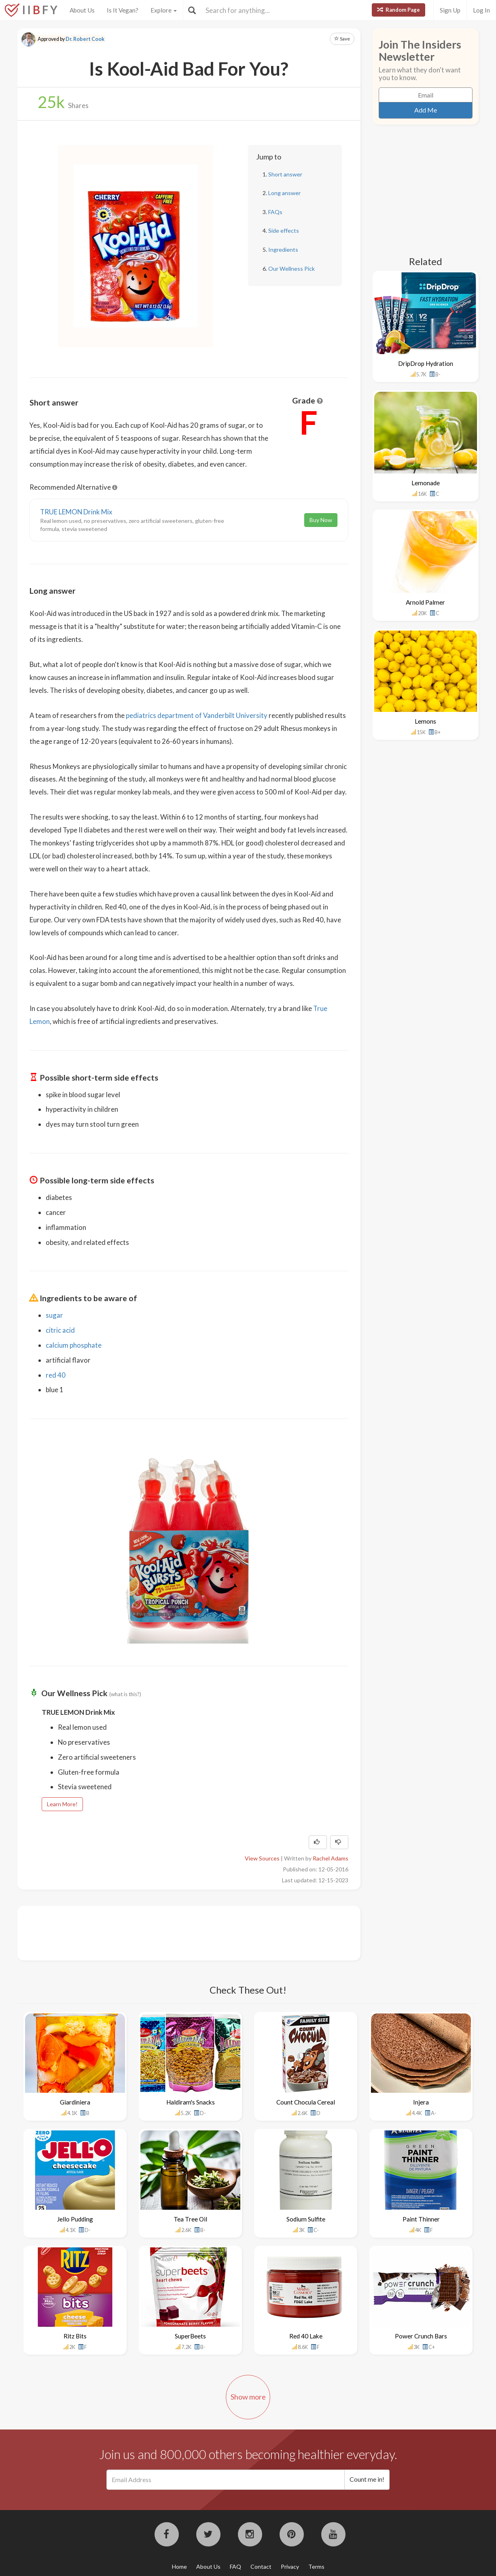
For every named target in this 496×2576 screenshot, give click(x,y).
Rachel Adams (330, 1858)
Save (342, 39)
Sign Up (450, 10)
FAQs (275, 211)
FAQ (235, 2566)
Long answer (284, 192)
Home (179, 2566)
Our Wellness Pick (291, 268)
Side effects (283, 230)
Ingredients (283, 249)
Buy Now (320, 519)
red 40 (56, 1375)
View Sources (262, 1858)
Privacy (290, 2566)
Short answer (285, 174)
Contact (260, 2566)
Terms (316, 2566)
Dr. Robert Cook (85, 39)
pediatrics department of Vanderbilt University (196, 715)
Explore (163, 10)
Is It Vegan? (122, 10)
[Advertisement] (177, 1932)
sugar (54, 1315)
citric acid (60, 1330)
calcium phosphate (74, 1345)
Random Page (398, 9)
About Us (82, 10)
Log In (481, 10)
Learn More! (62, 1804)
